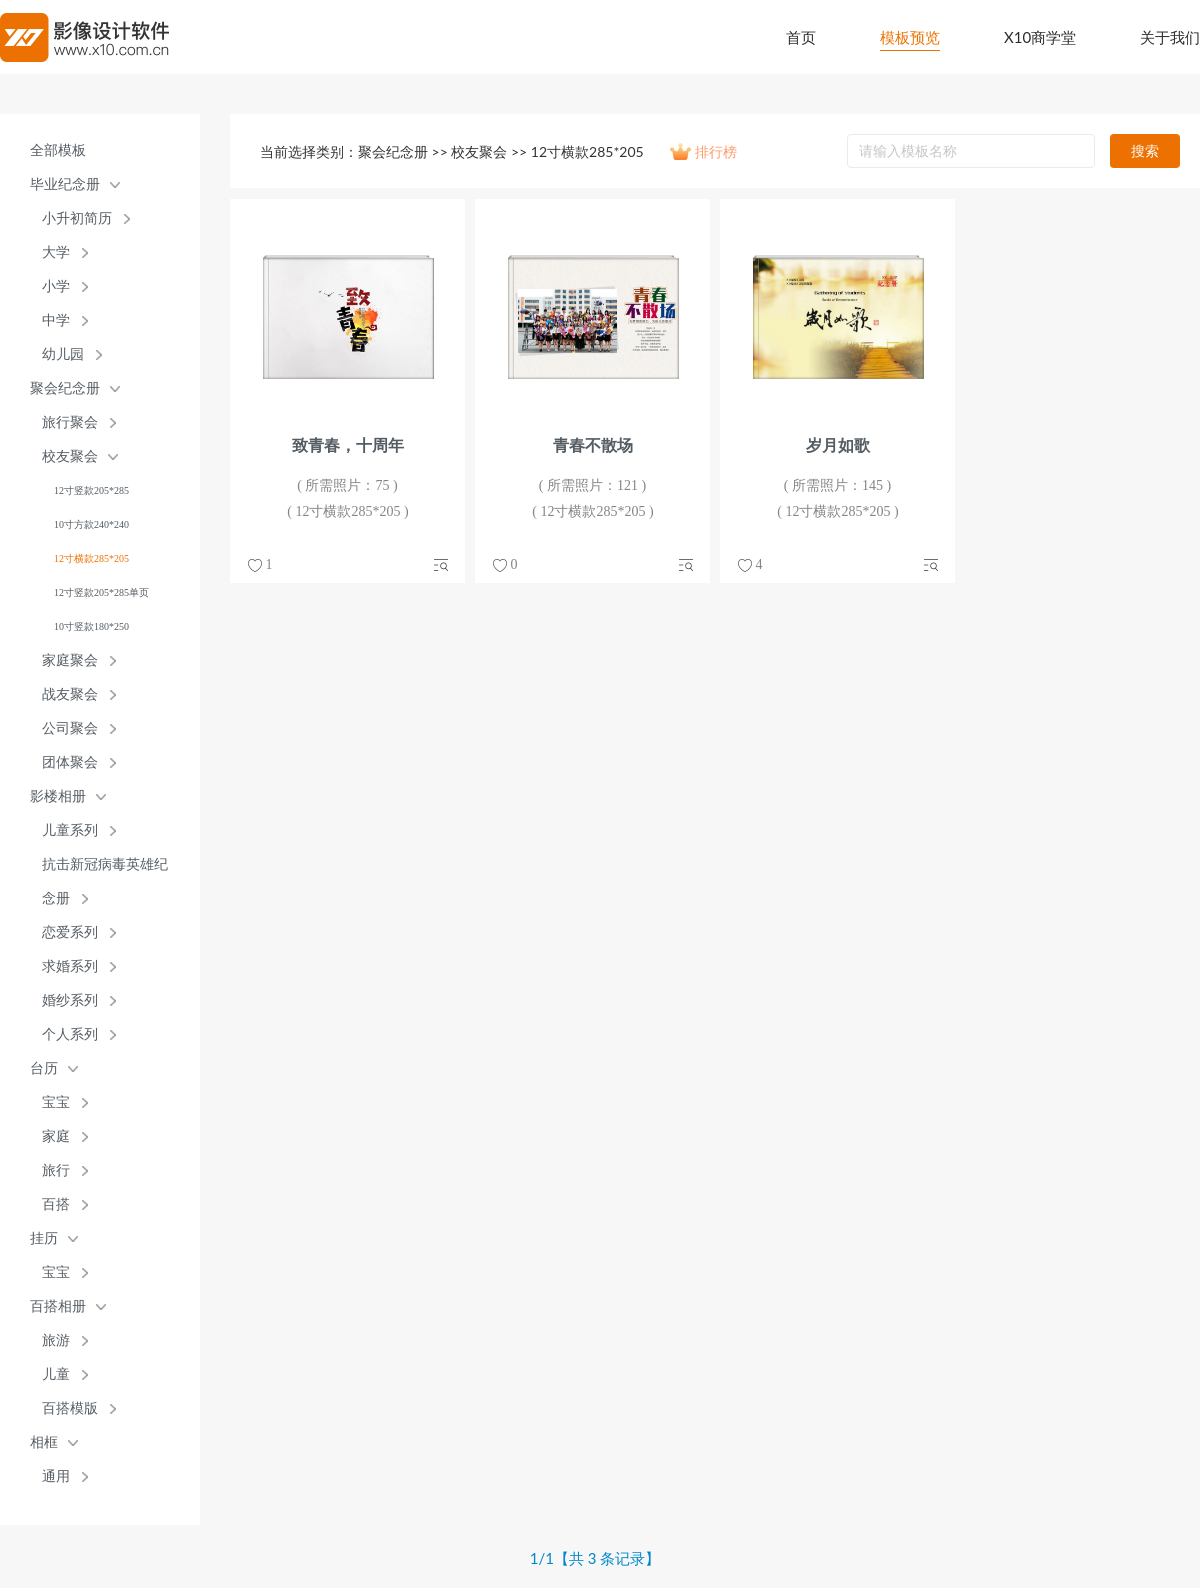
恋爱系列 (70, 932)
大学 (56, 252)
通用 (56, 1476)
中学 (56, 320)
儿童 (56, 1374)
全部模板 (58, 150)
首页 (801, 37)
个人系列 (70, 1034)
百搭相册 (58, 1306)
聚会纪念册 (65, 388)
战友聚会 (70, 694)
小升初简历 (77, 218)
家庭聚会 (70, 660)
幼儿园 (63, 354)
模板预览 (910, 37)
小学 (56, 286)
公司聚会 (70, 728)
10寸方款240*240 (91, 524)
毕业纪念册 (65, 184)
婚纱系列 (70, 1000)
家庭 (56, 1136)
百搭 (56, 1204)
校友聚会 (70, 456)
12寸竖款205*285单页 (101, 592)
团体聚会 (70, 762)
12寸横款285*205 (91, 558)
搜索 (1145, 150)
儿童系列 (70, 830)
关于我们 (1170, 37)
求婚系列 (70, 966)
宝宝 (56, 1102)
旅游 (56, 1340)
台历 (44, 1068)
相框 (44, 1442)
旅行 (56, 1170)
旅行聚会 (70, 422)
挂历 (44, 1238)
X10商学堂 (1040, 37)
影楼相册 (58, 796)
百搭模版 (70, 1408)
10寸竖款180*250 (91, 626)
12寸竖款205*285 (91, 490)
